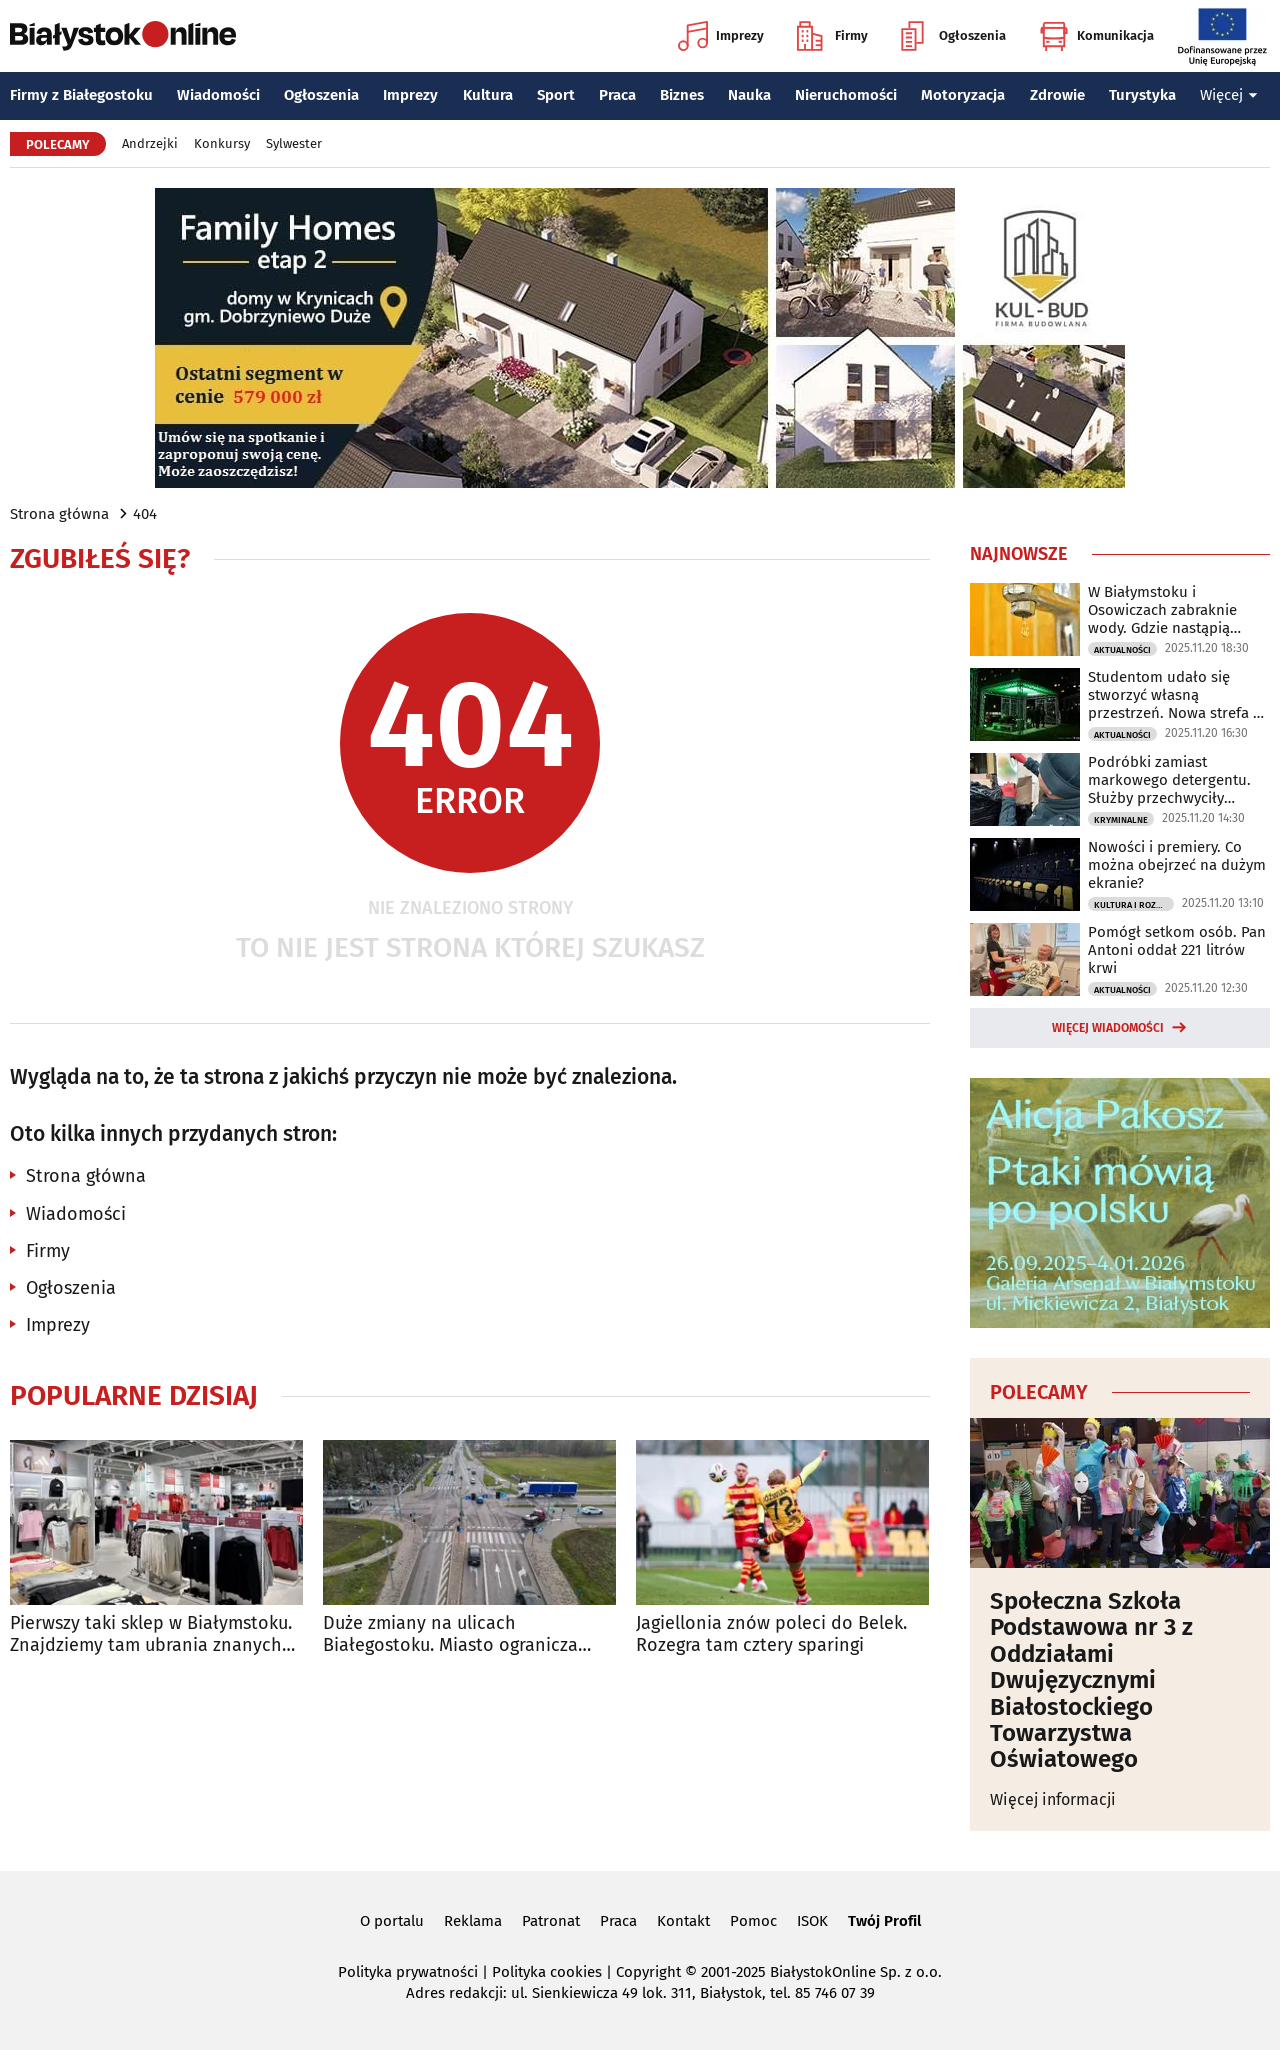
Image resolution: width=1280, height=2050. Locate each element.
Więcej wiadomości (1108, 1028)
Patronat (551, 1921)
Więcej (1229, 95)
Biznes (682, 95)
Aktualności (1122, 650)
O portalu (392, 1921)
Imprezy (721, 36)
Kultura (488, 95)
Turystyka (1142, 95)
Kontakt (683, 1921)
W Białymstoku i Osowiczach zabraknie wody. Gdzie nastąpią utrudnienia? (1162, 610)
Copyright (648, 1972)
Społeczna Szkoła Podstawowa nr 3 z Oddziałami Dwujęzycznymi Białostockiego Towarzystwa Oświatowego (1091, 1680)
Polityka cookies (547, 1972)
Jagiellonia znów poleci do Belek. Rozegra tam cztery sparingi (771, 1634)
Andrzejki (150, 143)
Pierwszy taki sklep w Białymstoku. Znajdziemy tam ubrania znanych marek (151, 1634)
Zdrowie (1057, 95)
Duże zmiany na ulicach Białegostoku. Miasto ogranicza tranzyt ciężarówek (450, 1634)
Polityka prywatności (408, 1972)
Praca (617, 95)
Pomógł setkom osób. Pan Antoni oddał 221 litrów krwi (1177, 950)
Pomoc (753, 1921)
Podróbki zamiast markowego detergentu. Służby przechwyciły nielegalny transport (1169, 780)
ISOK (812, 1921)
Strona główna (59, 514)
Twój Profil (884, 1921)
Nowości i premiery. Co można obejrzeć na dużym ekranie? (1177, 865)
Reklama (473, 1921)
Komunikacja (1096, 36)
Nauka (749, 95)
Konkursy (222, 143)
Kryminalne (1121, 820)
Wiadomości (218, 95)
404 (145, 514)
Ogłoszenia (953, 36)
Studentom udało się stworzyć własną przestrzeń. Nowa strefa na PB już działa (1179, 695)
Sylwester (294, 143)
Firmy (832, 36)
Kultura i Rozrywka (1134, 905)
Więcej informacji (1053, 1799)
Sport (556, 95)
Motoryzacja (963, 95)
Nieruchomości (846, 95)
